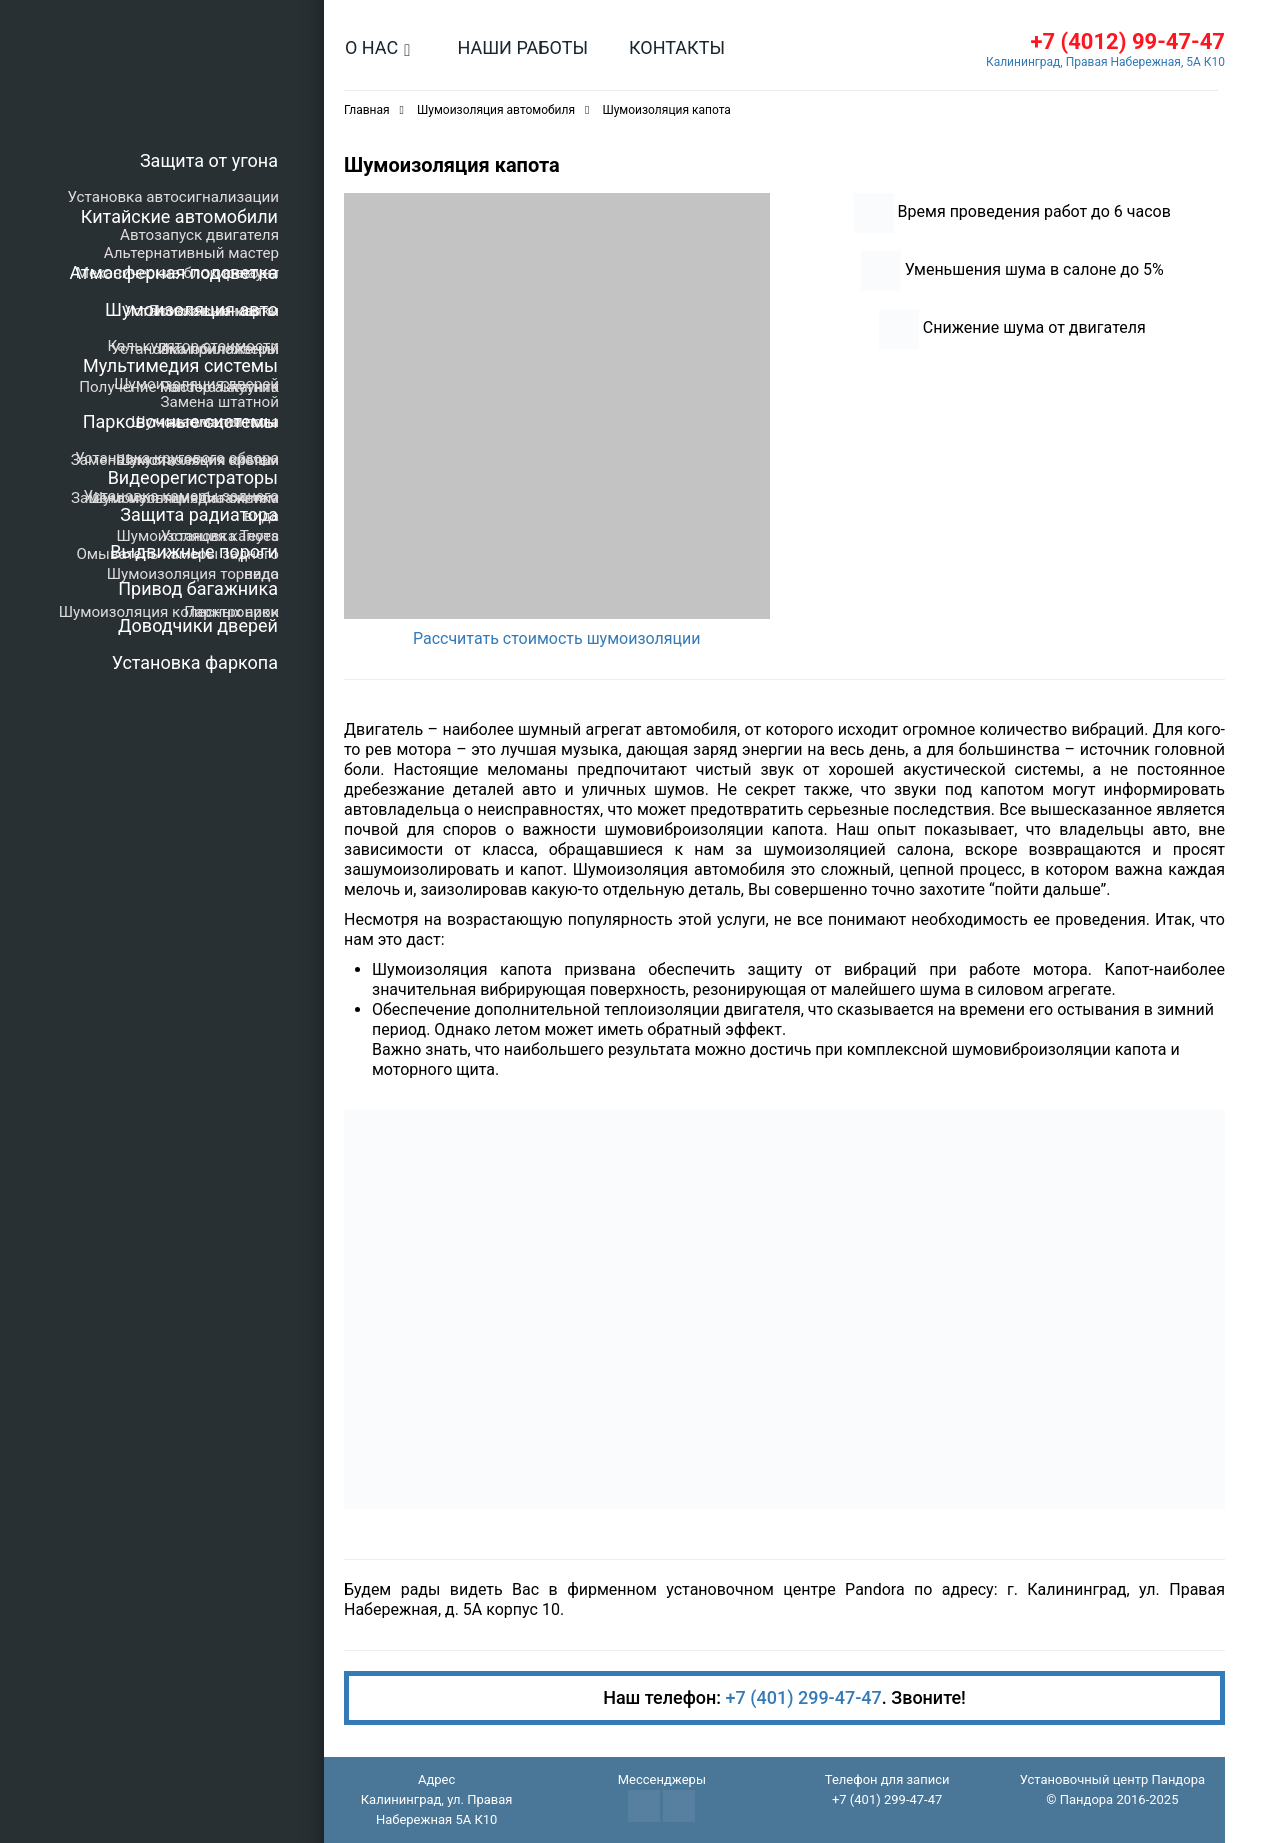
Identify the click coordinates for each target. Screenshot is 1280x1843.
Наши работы (522, 47)
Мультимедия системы (180, 365)
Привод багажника (198, 588)
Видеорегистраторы (193, 477)
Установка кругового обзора (177, 458)
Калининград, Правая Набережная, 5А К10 (1105, 62)
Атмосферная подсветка (174, 272)
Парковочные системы (180, 421)
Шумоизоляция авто (191, 309)
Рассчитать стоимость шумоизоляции (557, 638)
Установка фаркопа (195, 662)
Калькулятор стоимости (193, 346)
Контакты (677, 47)
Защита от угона (209, 160)
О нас (371, 47)
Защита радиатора (199, 514)
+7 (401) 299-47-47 (804, 1697)
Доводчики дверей (198, 625)
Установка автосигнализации (173, 197)
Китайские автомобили (179, 216)
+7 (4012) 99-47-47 (1127, 41)
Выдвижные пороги (194, 551)
